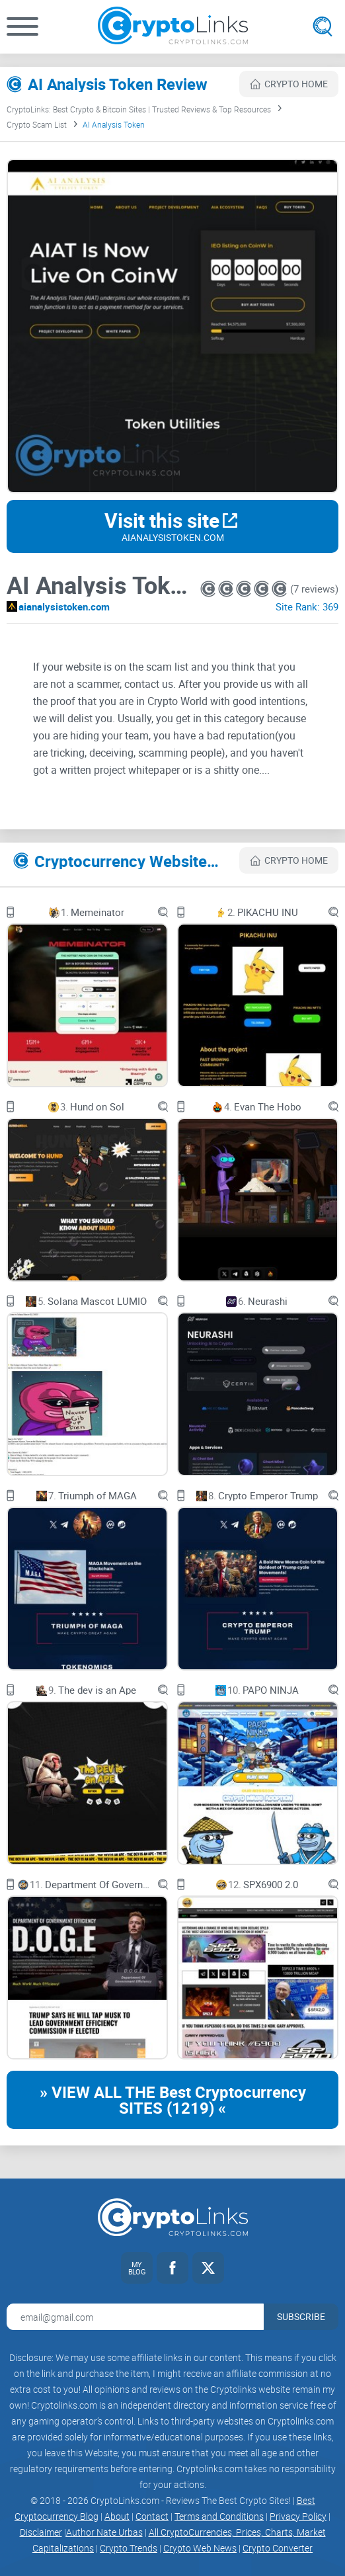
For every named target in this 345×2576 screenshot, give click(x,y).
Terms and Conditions (219, 2516)
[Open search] (322, 26)
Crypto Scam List (37, 124)
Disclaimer (41, 2532)
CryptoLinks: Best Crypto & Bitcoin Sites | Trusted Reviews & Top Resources (139, 109)
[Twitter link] (208, 2268)
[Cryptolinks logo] (173, 27)
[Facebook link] (172, 2268)
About (117, 2516)
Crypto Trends (128, 2548)
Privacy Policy (298, 2516)
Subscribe (301, 2316)
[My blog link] (137, 2268)
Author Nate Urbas (104, 2532)
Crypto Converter (278, 2548)
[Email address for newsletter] (135, 2317)
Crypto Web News (200, 2548)
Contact (152, 2516)
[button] (22, 26)
